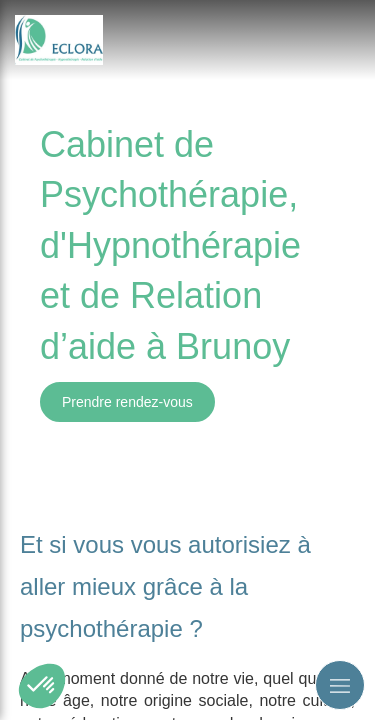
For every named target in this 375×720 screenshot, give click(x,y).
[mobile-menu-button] (340, 685)
